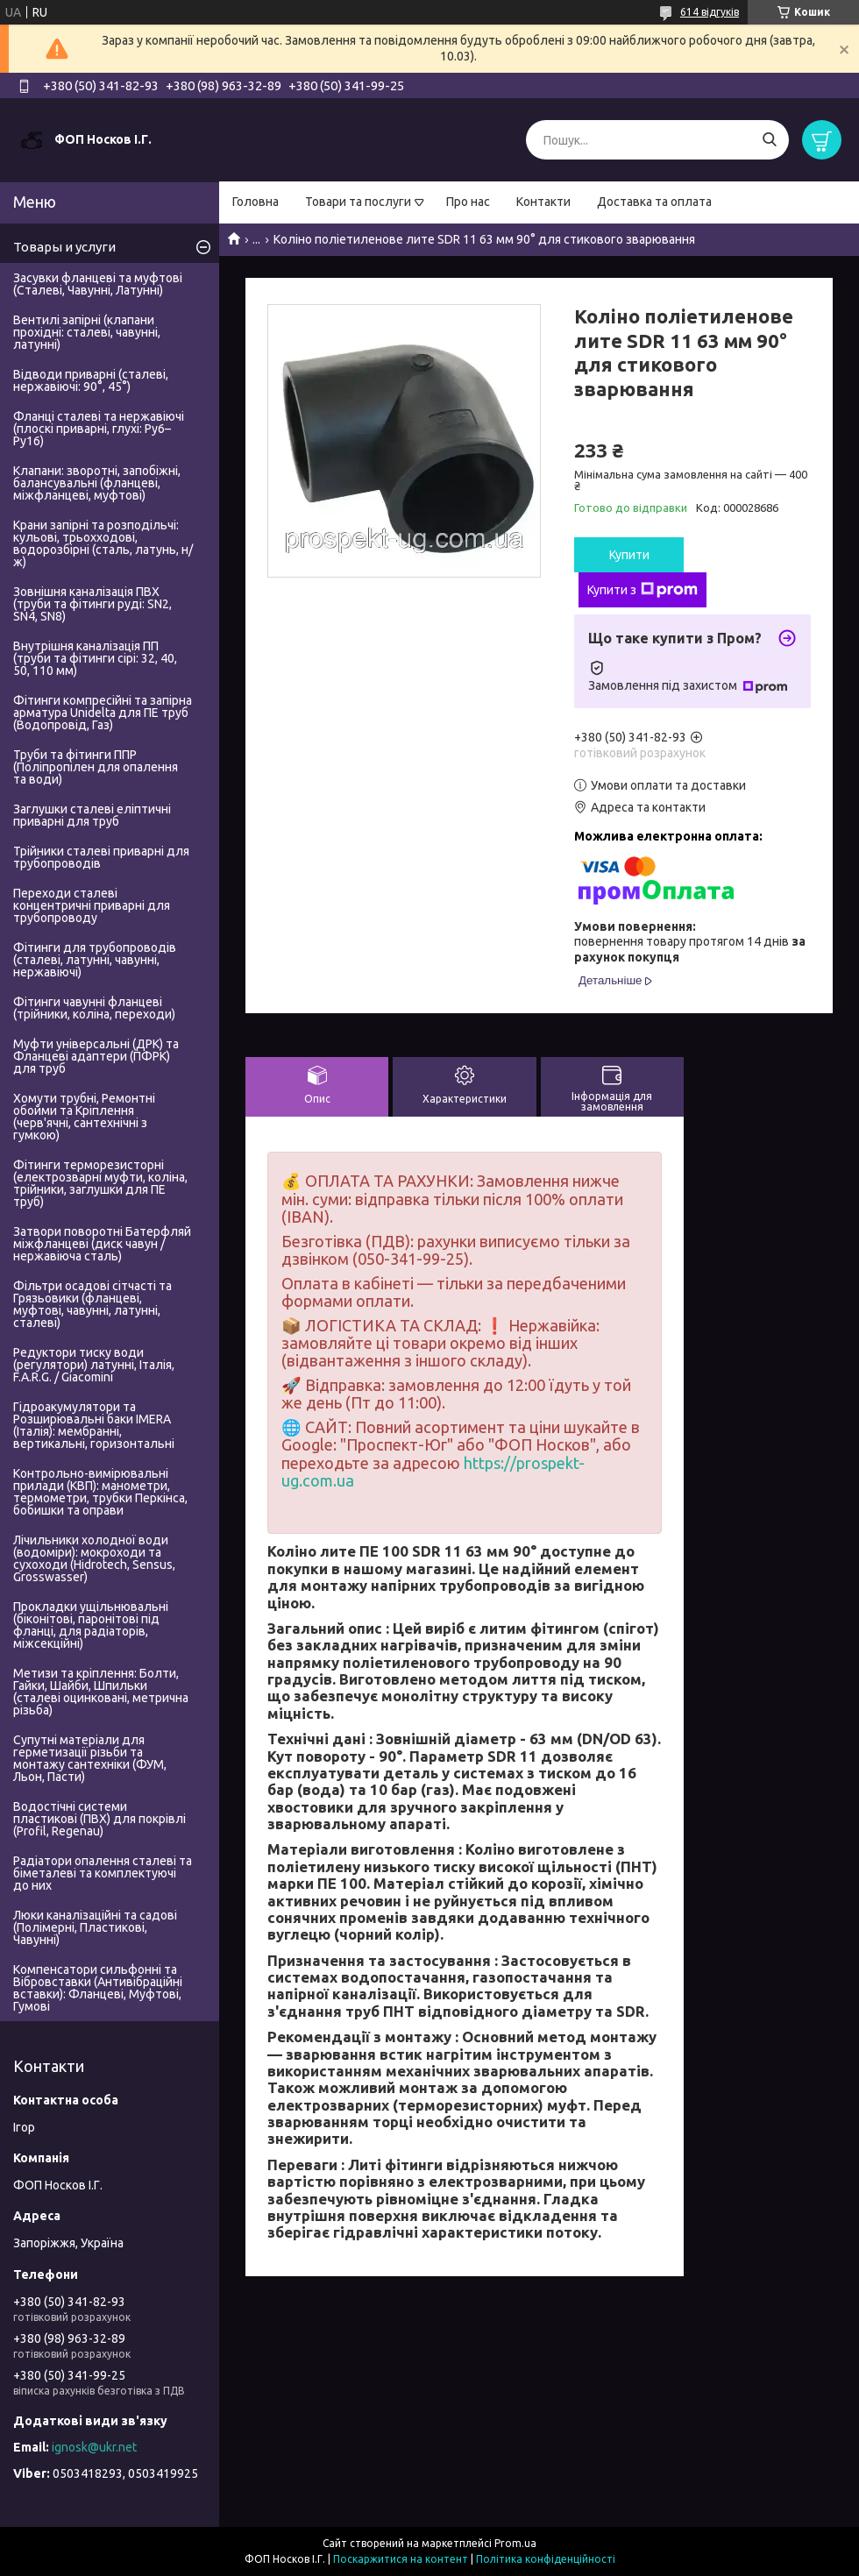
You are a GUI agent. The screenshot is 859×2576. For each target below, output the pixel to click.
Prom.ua (515, 2543)
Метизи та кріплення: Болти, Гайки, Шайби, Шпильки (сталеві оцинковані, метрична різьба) (100, 1691)
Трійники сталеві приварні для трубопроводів (101, 857)
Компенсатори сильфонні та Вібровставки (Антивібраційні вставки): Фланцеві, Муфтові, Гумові (97, 1987)
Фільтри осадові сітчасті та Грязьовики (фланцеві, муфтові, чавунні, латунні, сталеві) (92, 1304)
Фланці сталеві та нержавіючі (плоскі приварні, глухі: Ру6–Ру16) (98, 428)
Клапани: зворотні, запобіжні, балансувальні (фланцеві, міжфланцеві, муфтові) (97, 483)
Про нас (468, 202)
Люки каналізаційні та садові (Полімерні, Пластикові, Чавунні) (95, 1927)
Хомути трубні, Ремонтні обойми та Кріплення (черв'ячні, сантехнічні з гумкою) (84, 1116)
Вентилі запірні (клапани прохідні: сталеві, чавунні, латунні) (86, 332)
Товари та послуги (358, 202)
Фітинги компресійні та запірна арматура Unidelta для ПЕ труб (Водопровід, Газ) (102, 712)
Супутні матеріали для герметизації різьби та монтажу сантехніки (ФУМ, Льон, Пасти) (90, 1758)
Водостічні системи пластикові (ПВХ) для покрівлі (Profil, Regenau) (99, 1818)
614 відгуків (709, 12)
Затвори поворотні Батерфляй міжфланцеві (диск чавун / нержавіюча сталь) (102, 1243)
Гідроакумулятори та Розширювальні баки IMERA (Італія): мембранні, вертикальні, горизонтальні (93, 1425)
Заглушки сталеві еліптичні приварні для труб (92, 815)
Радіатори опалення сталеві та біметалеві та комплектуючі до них (102, 1873)
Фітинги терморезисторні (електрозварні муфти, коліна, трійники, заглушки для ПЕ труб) (100, 1183)
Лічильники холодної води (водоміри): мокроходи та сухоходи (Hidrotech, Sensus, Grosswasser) (94, 1558)
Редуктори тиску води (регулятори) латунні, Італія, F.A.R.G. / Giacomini (93, 1364)
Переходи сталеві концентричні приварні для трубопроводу (91, 905)
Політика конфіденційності (545, 2559)
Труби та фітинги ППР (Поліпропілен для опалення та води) (95, 767)
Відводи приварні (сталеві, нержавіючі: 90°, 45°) (90, 380)
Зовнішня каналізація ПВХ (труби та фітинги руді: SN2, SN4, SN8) (92, 604)
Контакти (543, 202)
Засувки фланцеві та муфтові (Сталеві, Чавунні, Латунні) (97, 284)
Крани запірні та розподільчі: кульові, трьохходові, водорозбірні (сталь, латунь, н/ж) (103, 543)
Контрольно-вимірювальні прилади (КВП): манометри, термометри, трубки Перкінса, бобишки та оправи (100, 1491)
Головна (255, 202)
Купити (629, 555)
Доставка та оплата (654, 202)
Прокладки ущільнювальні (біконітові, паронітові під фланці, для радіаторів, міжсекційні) (90, 1625)
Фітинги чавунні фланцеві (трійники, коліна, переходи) (94, 1008)
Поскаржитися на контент (400, 2559)
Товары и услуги (64, 246)
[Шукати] (769, 140)
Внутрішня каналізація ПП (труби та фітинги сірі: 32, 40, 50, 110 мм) (95, 658)
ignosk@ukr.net (94, 2447)
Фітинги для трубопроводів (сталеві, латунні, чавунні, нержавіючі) (94, 959)
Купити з (642, 590)
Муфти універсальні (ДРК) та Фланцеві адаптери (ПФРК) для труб (96, 1056)
